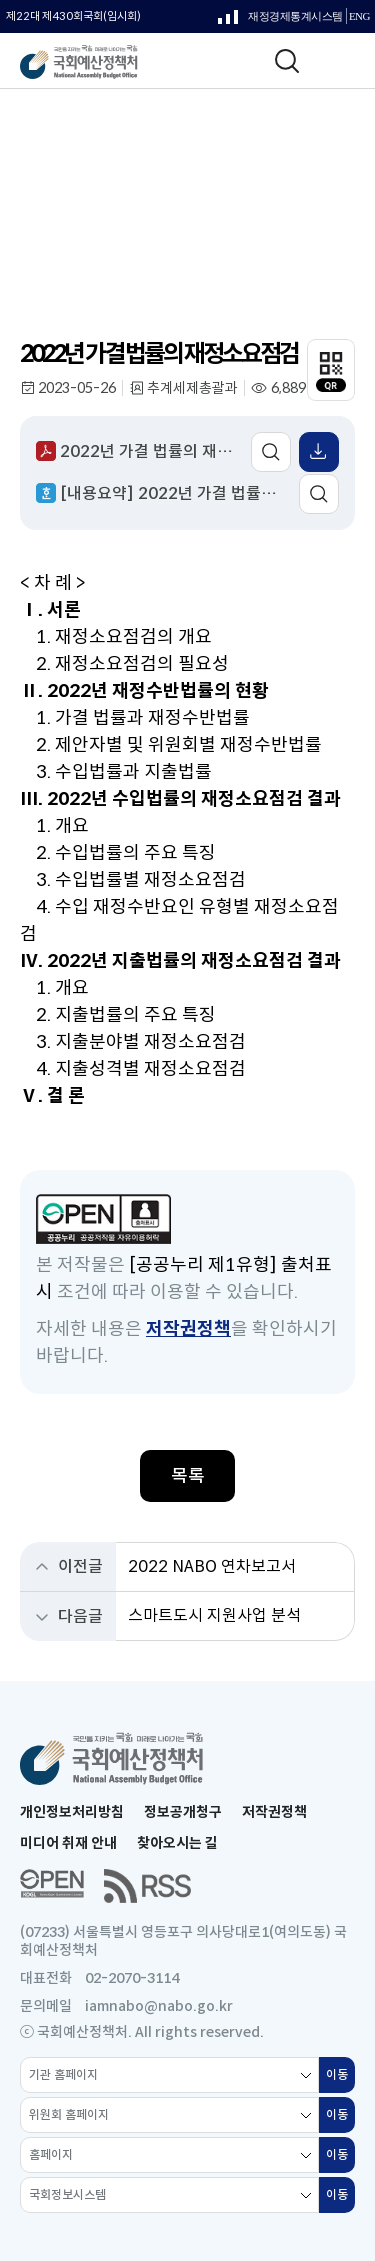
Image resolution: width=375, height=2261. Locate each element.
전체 (219, 171)
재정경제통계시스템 (280, 21)
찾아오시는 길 (177, 1843)
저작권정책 (188, 1329)
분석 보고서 (151, 171)
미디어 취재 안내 (68, 1843)
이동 (340, 2080)
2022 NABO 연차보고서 (212, 1566)
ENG (359, 16)
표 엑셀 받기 (319, 452)
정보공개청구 (183, 1812)
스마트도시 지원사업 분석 (214, 1615)
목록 (188, 1476)
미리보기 (271, 452)
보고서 (78, 171)
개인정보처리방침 (72, 1812)
